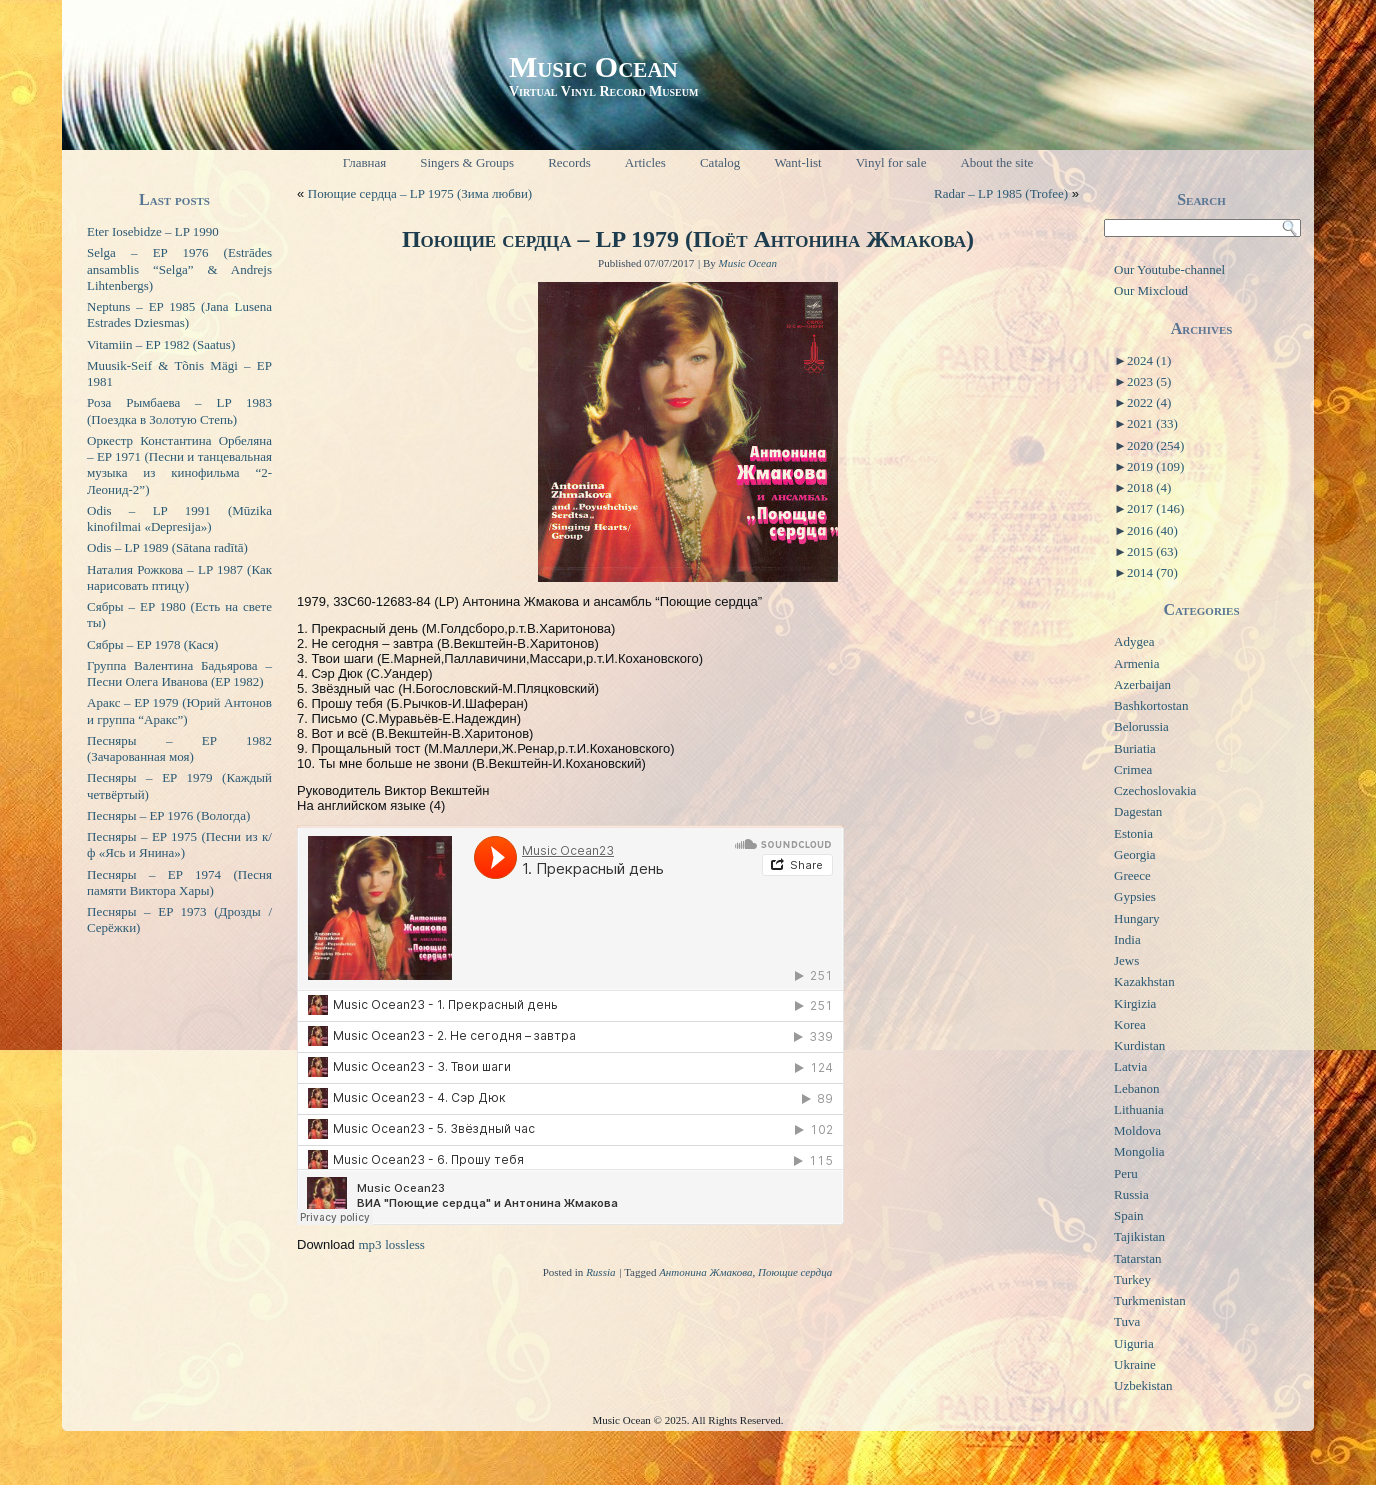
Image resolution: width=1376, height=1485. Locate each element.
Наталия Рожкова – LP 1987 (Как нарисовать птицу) (179, 577)
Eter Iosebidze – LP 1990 (153, 231)
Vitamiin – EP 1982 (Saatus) (161, 344)
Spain (1129, 1215)
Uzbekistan (1143, 1385)
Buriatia (1135, 748)
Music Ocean (593, 66)
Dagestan (1138, 811)
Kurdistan (1139, 1045)
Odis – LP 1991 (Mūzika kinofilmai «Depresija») (179, 518)
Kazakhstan (1144, 981)
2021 (1152, 423)
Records (569, 162)
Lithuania (1139, 1109)
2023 (1149, 381)
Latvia (1130, 1066)
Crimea (1133, 769)
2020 (1155, 445)
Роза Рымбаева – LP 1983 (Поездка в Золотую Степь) (179, 410)
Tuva (1127, 1321)
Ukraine (1135, 1364)
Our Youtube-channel (1169, 269)
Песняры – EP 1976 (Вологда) (168, 815)
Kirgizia (1135, 1003)
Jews (1126, 960)
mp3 (369, 1244)
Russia (600, 1272)
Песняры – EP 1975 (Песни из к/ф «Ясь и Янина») (179, 844)
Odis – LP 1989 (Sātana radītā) (167, 547)
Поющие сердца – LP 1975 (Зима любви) (420, 193)
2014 (1152, 572)
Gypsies (1135, 896)
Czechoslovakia (1155, 790)
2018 (1149, 487)
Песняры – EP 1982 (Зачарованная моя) (179, 748)
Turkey (1132, 1279)
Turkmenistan (1150, 1300)
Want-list (797, 162)
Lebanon (1136, 1088)
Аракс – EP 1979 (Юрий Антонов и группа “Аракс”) (179, 710)
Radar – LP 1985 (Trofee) (1001, 193)
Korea (1130, 1024)
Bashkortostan (1151, 705)
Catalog (720, 162)
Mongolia (1139, 1151)
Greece (1132, 875)
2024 (1149, 360)
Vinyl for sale (891, 162)
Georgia (1135, 854)
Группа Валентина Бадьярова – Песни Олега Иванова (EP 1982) (179, 673)
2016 (1152, 530)
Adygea (1134, 641)
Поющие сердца (795, 1272)
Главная (365, 162)
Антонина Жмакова (705, 1272)
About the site (996, 162)
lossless (405, 1244)
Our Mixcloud (1151, 290)
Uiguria (1134, 1343)
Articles (645, 162)
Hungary (1137, 918)
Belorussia (1141, 726)
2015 (1152, 551)
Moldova (1137, 1130)
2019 (1155, 466)
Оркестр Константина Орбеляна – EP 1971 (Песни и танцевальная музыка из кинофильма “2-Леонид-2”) (179, 465)
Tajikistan (1139, 1236)
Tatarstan (1137, 1258)
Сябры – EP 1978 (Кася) (152, 644)
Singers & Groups (467, 162)
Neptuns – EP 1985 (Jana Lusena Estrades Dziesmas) (179, 314)
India (1127, 939)
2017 (1155, 508)
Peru (1126, 1173)
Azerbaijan (1142, 684)
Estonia (1133, 833)
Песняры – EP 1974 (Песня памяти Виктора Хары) (179, 882)
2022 (1149, 402)
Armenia (1136, 663)
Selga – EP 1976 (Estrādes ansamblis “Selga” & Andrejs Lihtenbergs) (179, 269)
